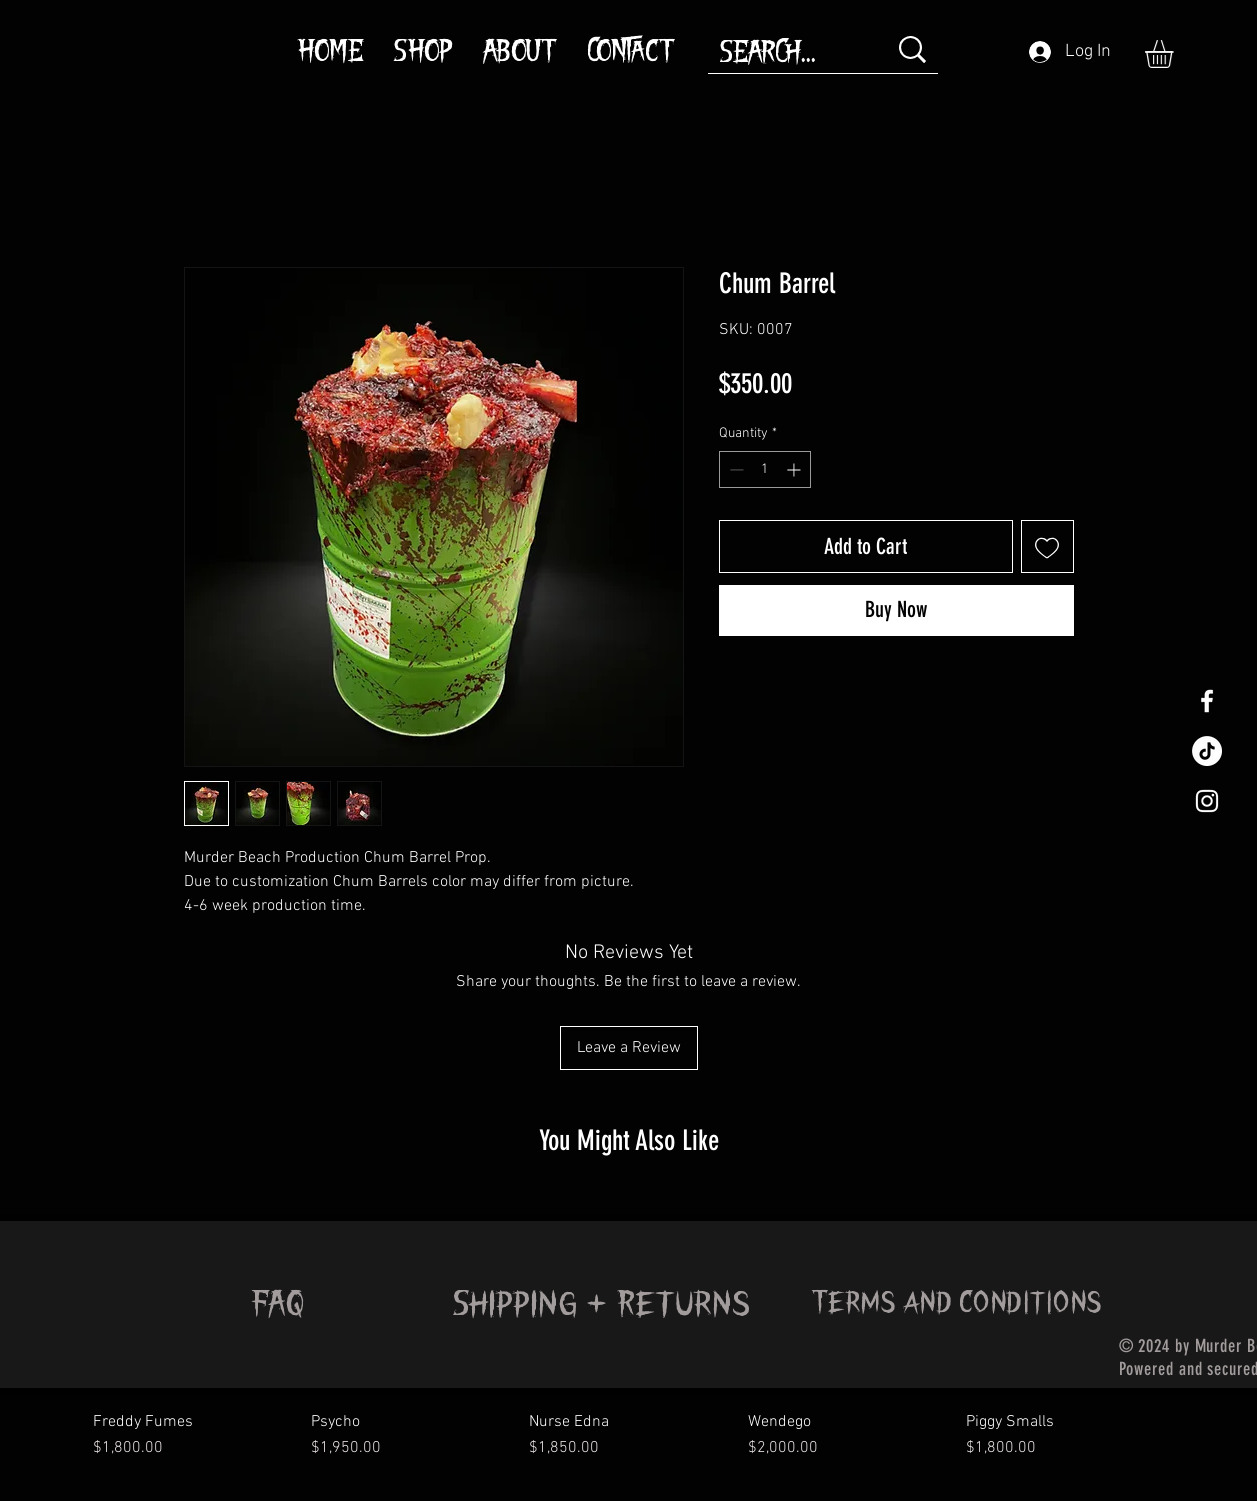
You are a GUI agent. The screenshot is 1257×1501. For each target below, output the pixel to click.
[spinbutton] (765, 469)
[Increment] (795, 469)
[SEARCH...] (788, 55)
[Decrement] (734, 469)
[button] (1175, 54)
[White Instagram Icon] (1207, 801)
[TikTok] (1207, 751)
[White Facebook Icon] (1207, 701)
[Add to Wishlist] (1047, 546)
